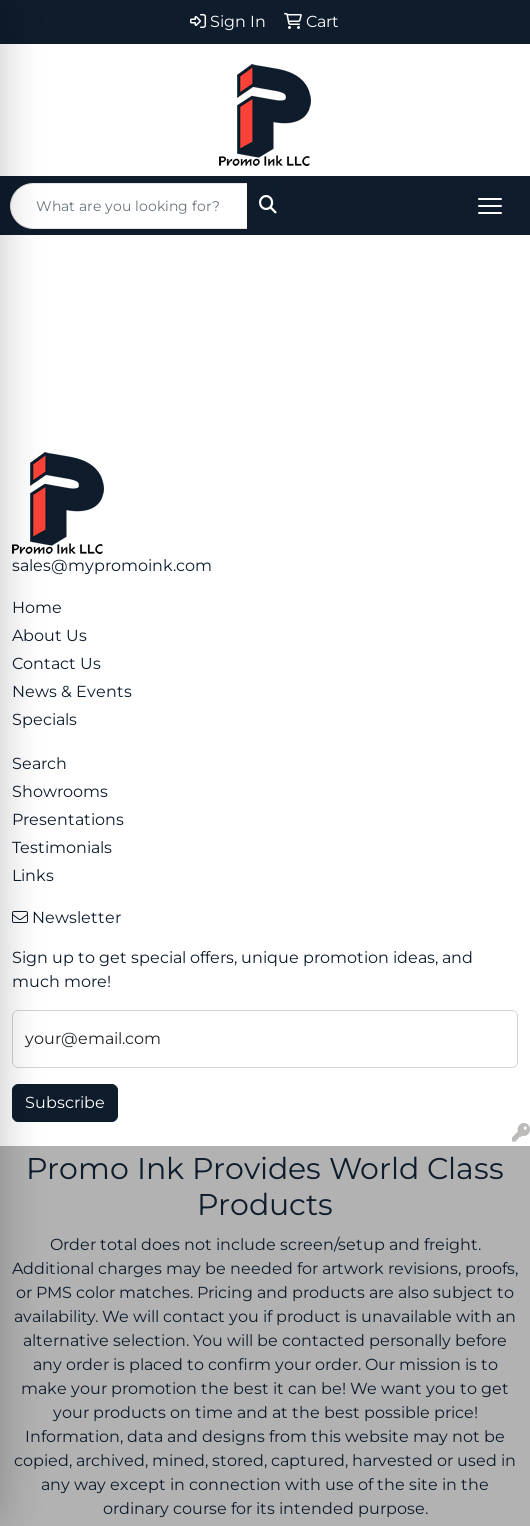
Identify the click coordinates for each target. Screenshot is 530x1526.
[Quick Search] (129, 206)
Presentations (68, 819)
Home (37, 607)
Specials (44, 719)
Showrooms (60, 791)
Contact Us (56, 663)
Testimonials (62, 847)
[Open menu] (490, 206)
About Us (49, 635)
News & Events (72, 691)
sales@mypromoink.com (112, 565)
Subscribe (65, 1102)
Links (33, 875)
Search (39, 763)
